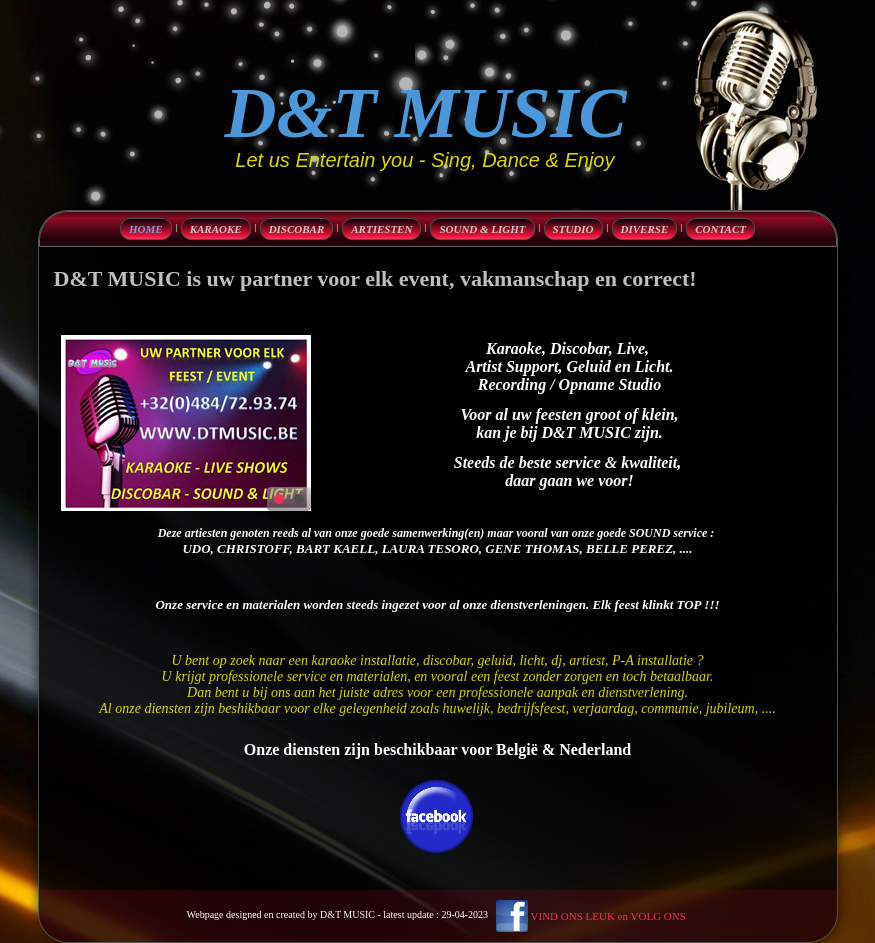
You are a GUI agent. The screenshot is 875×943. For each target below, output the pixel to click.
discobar (297, 229)
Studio (573, 229)
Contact (720, 229)
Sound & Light (482, 229)
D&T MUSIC (426, 113)
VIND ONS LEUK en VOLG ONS (608, 916)
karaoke (216, 229)
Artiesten (381, 229)
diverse (645, 229)
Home (146, 229)
